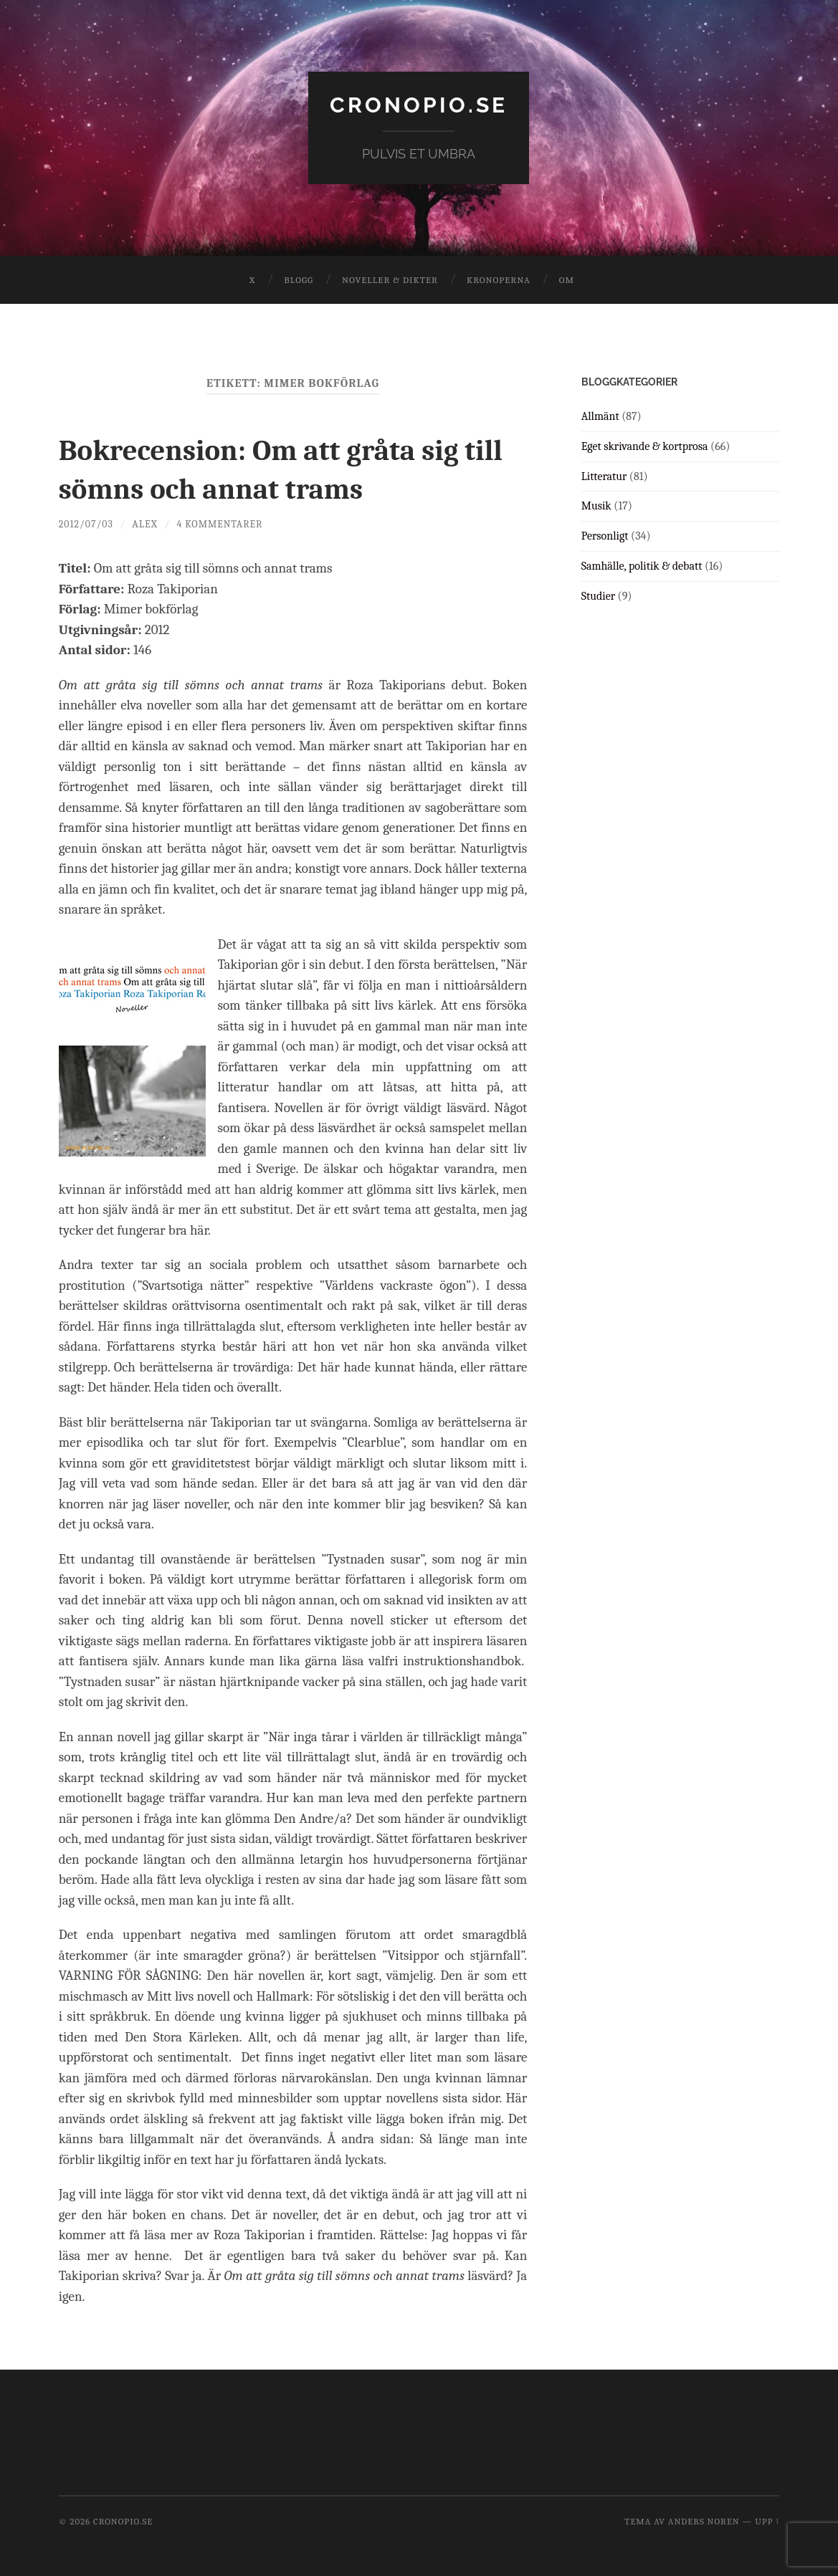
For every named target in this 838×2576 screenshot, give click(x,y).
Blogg (298, 279)
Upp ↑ (767, 2521)
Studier (598, 595)
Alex (147, 523)
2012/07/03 (87, 523)
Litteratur (604, 475)
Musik (596, 505)
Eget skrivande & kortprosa (644, 445)
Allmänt (600, 415)
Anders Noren (704, 2521)
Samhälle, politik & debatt (642, 565)
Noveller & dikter (390, 279)
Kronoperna (498, 279)
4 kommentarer (223, 523)
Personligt (605, 535)
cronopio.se (418, 104)
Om (566, 279)
